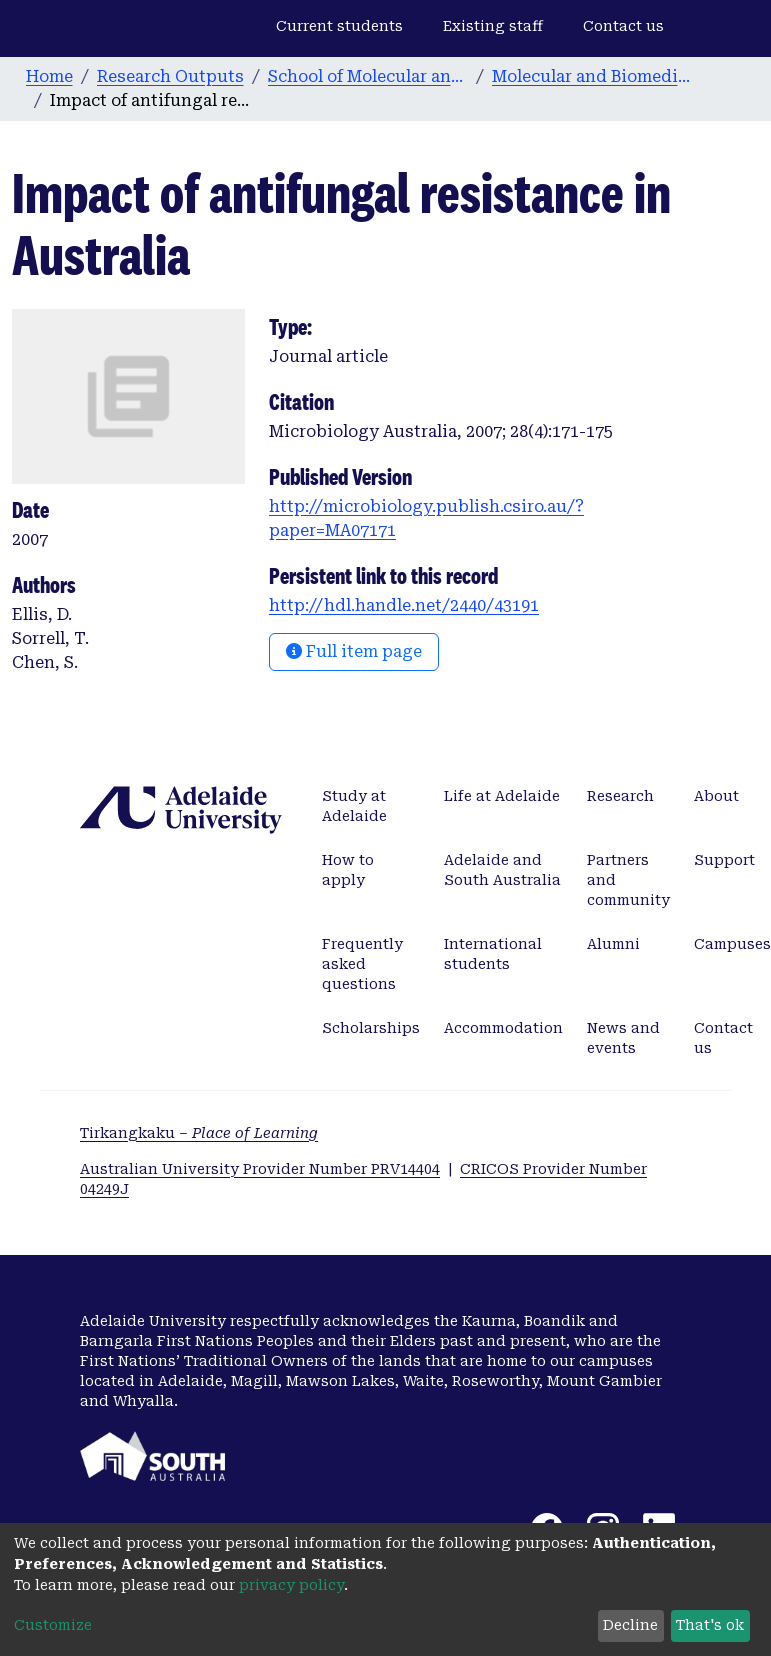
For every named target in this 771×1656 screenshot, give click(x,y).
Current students (339, 26)
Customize (53, 1625)
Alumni (613, 944)
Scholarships (371, 1028)
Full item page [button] (354, 651)
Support (724, 860)
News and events (623, 1038)
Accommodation (503, 1028)
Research (620, 796)
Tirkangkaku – (199, 1133)
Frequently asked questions (362, 964)
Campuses (732, 944)
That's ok (710, 1625)
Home (49, 76)
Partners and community (628, 880)
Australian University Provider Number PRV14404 (260, 1169)
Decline (630, 1625)
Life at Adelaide (502, 796)
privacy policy (291, 1585)
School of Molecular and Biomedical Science (368, 76)
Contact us (623, 26)
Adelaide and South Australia (502, 870)
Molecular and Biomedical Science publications (592, 76)
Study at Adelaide (354, 806)
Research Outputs (170, 76)
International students (493, 954)
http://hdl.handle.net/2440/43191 (404, 605)
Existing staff (493, 26)
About (716, 796)
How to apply (348, 870)
